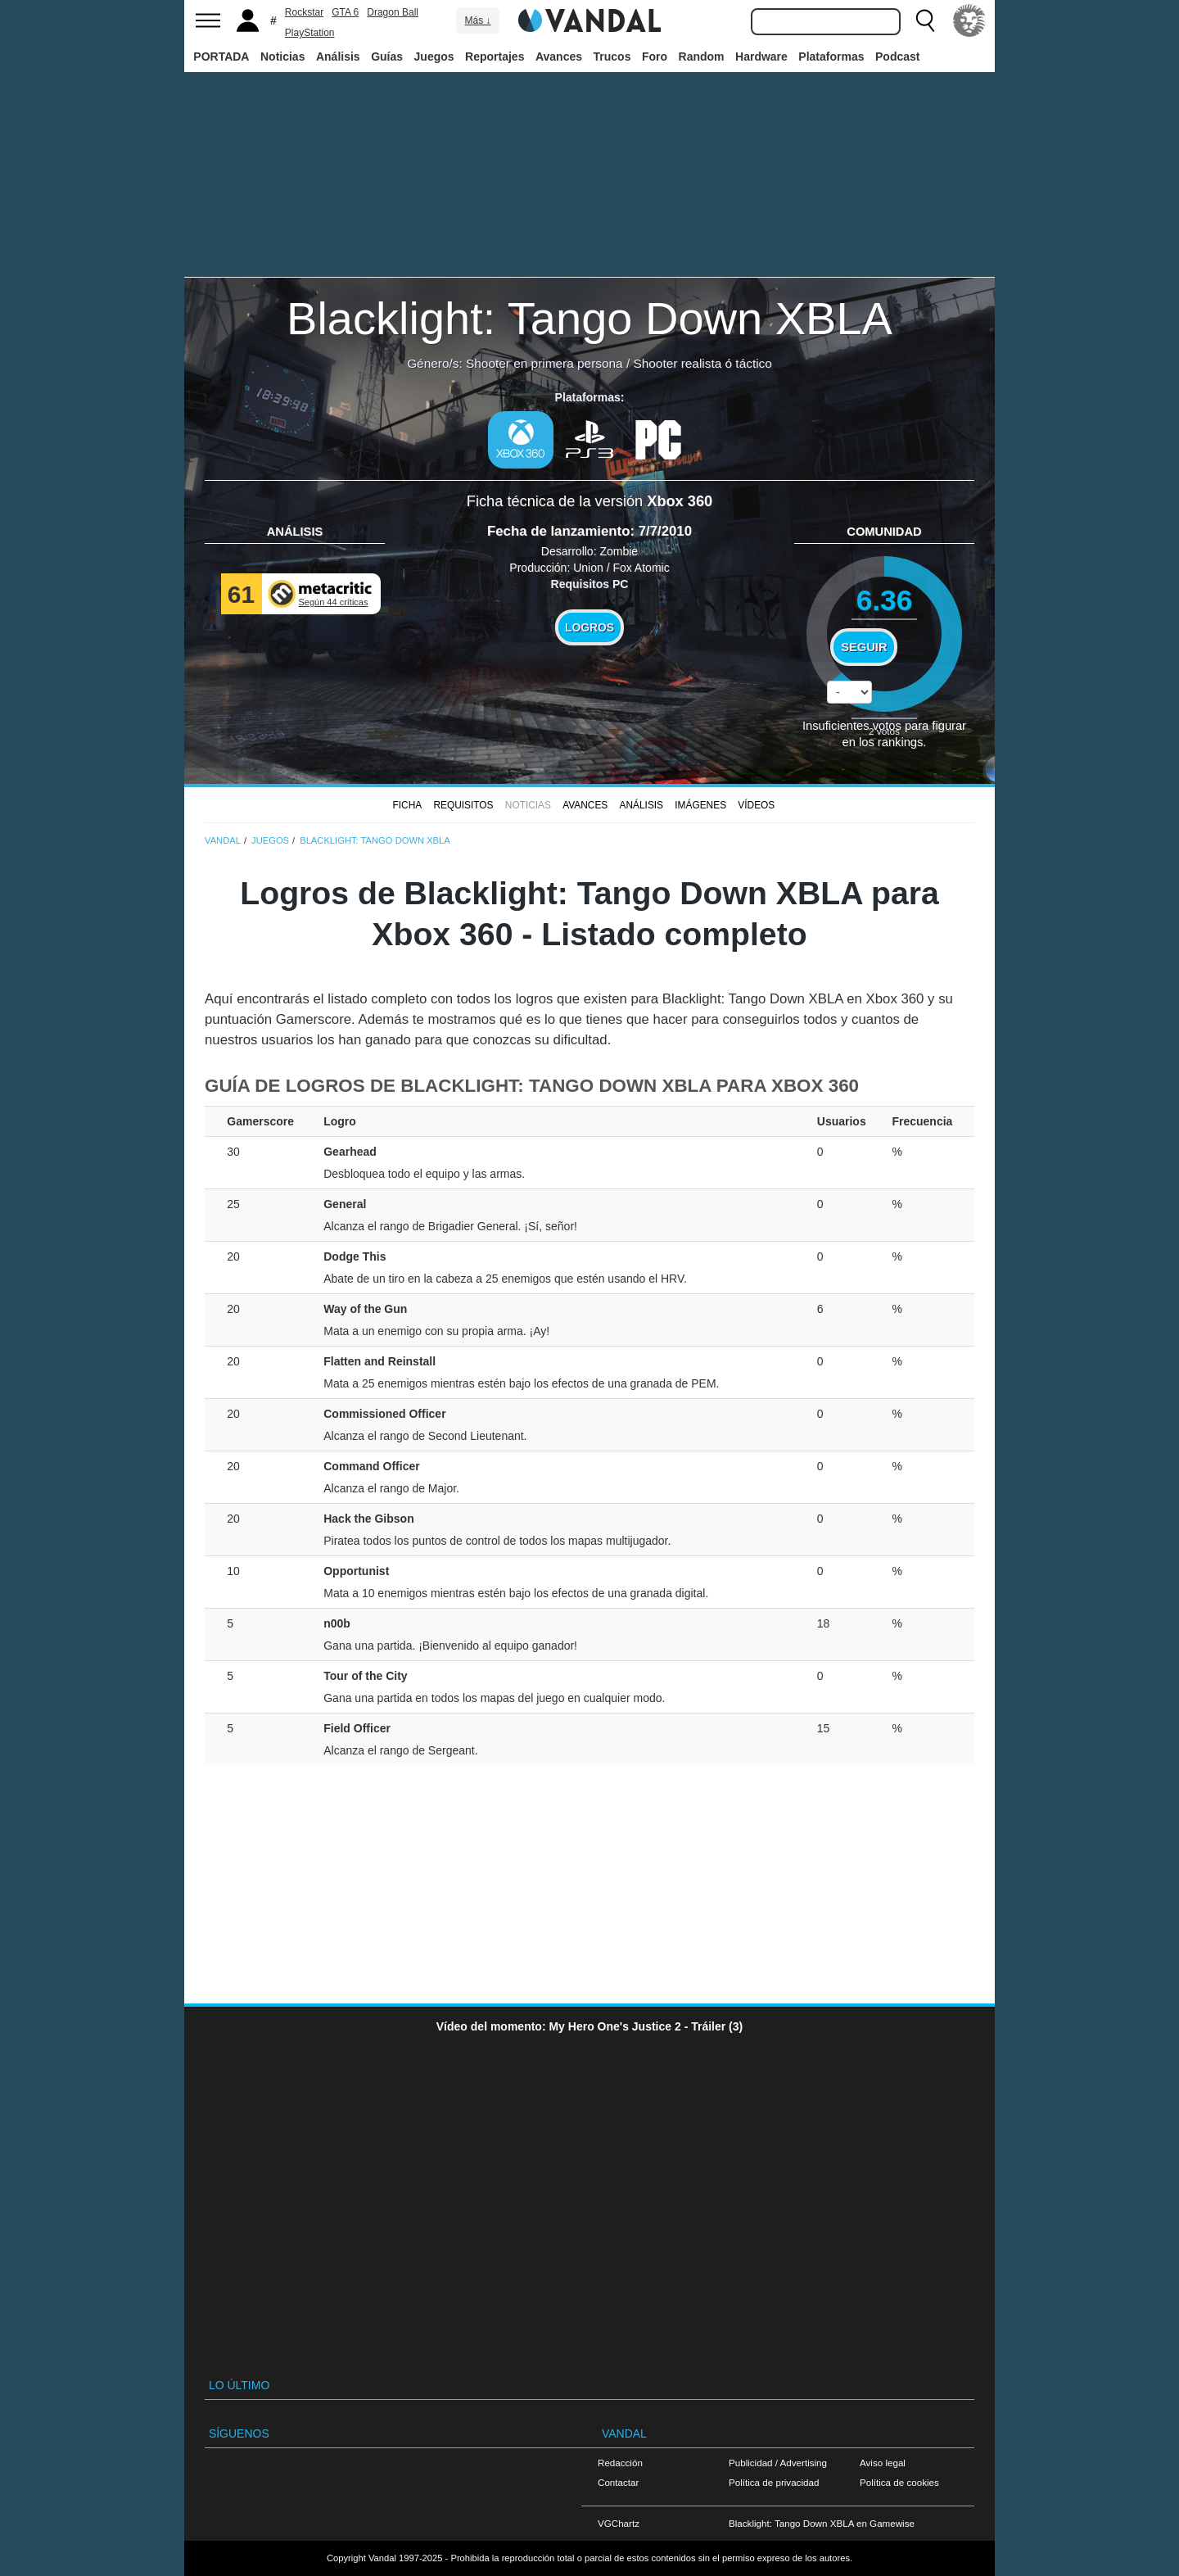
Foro (654, 56)
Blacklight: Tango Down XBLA (589, 318)
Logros (589, 627)
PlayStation (310, 32)
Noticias (282, 56)
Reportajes (494, 56)
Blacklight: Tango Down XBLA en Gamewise (822, 2523)
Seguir (864, 647)
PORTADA (221, 56)
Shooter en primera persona (544, 363)
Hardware (761, 56)
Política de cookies (899, 2482)
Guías (387, 56)
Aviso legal (883, 2462)
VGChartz (618, 2523)
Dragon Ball (392, 12)
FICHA (407, 805)
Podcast (897, 56)
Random (702, 56)
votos (884, 731)
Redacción (620, 2462)
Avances (558, 56)
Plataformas (831, 56)
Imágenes (700, 805)
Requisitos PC (590, 584)
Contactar (618, 2482)
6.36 (884, 600)
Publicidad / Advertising (778, 2462)
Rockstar (304, 12)
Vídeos (756, 805)
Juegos (434, 56)
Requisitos (463, 805)
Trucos (612, 56)
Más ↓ (477, 20)
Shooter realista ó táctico (702, 363)
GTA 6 (345, 12)
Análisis (338, 56)
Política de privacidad (774, 2482)
